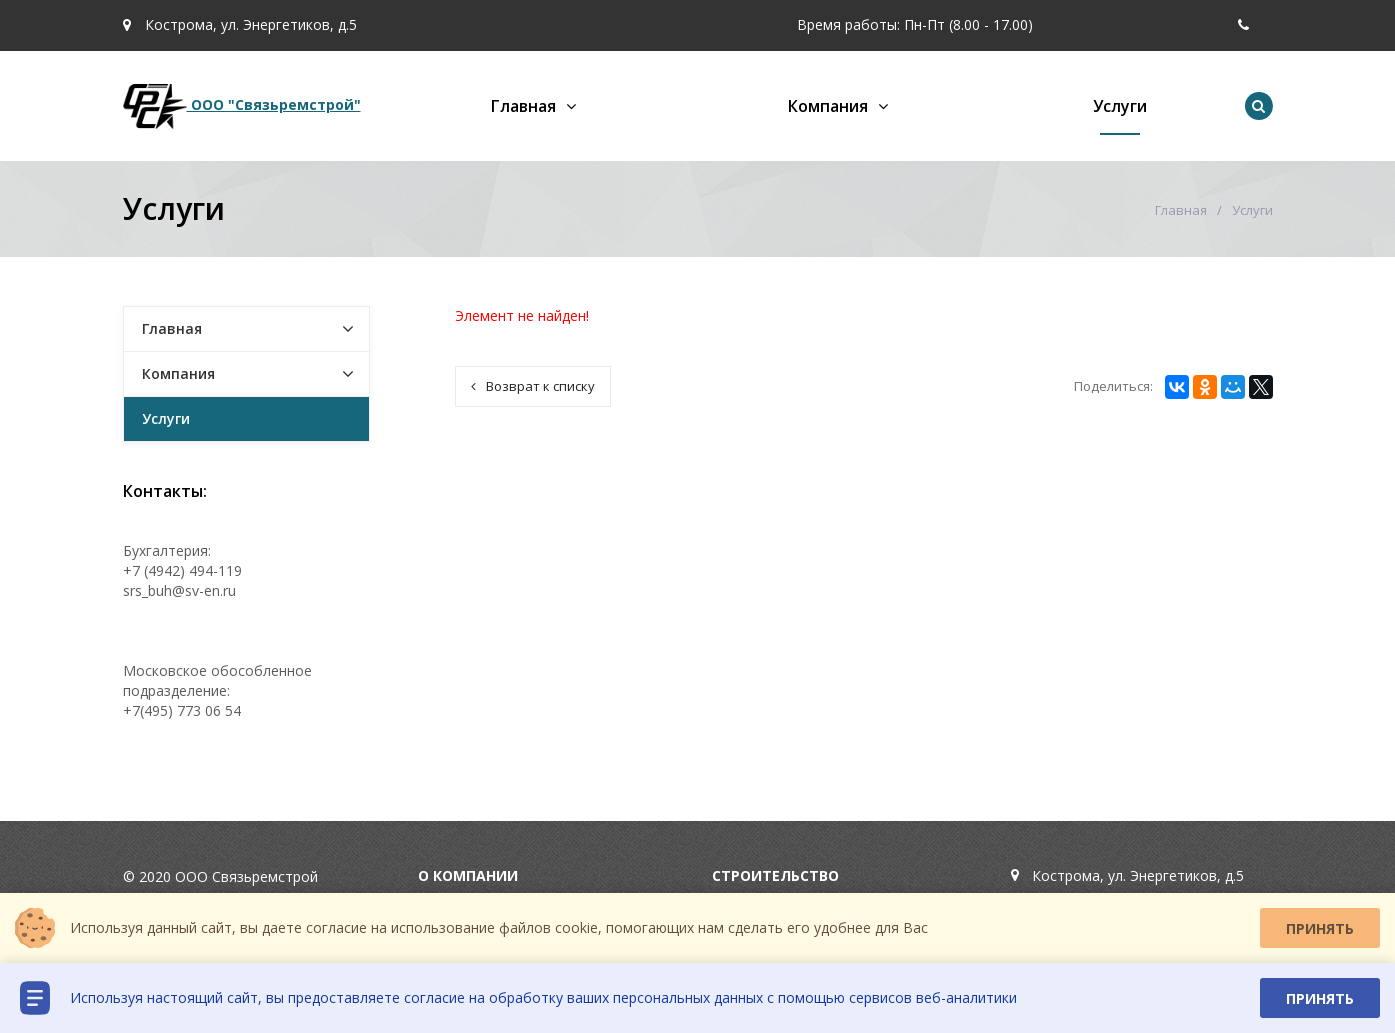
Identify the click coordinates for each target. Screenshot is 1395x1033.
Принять (1320, 928)
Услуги (1120, 106)
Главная (523, 106)
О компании (468, 875)
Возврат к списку (533, 386)
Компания (828, 106)
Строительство (775, 875)
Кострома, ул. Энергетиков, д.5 (240, 24)
